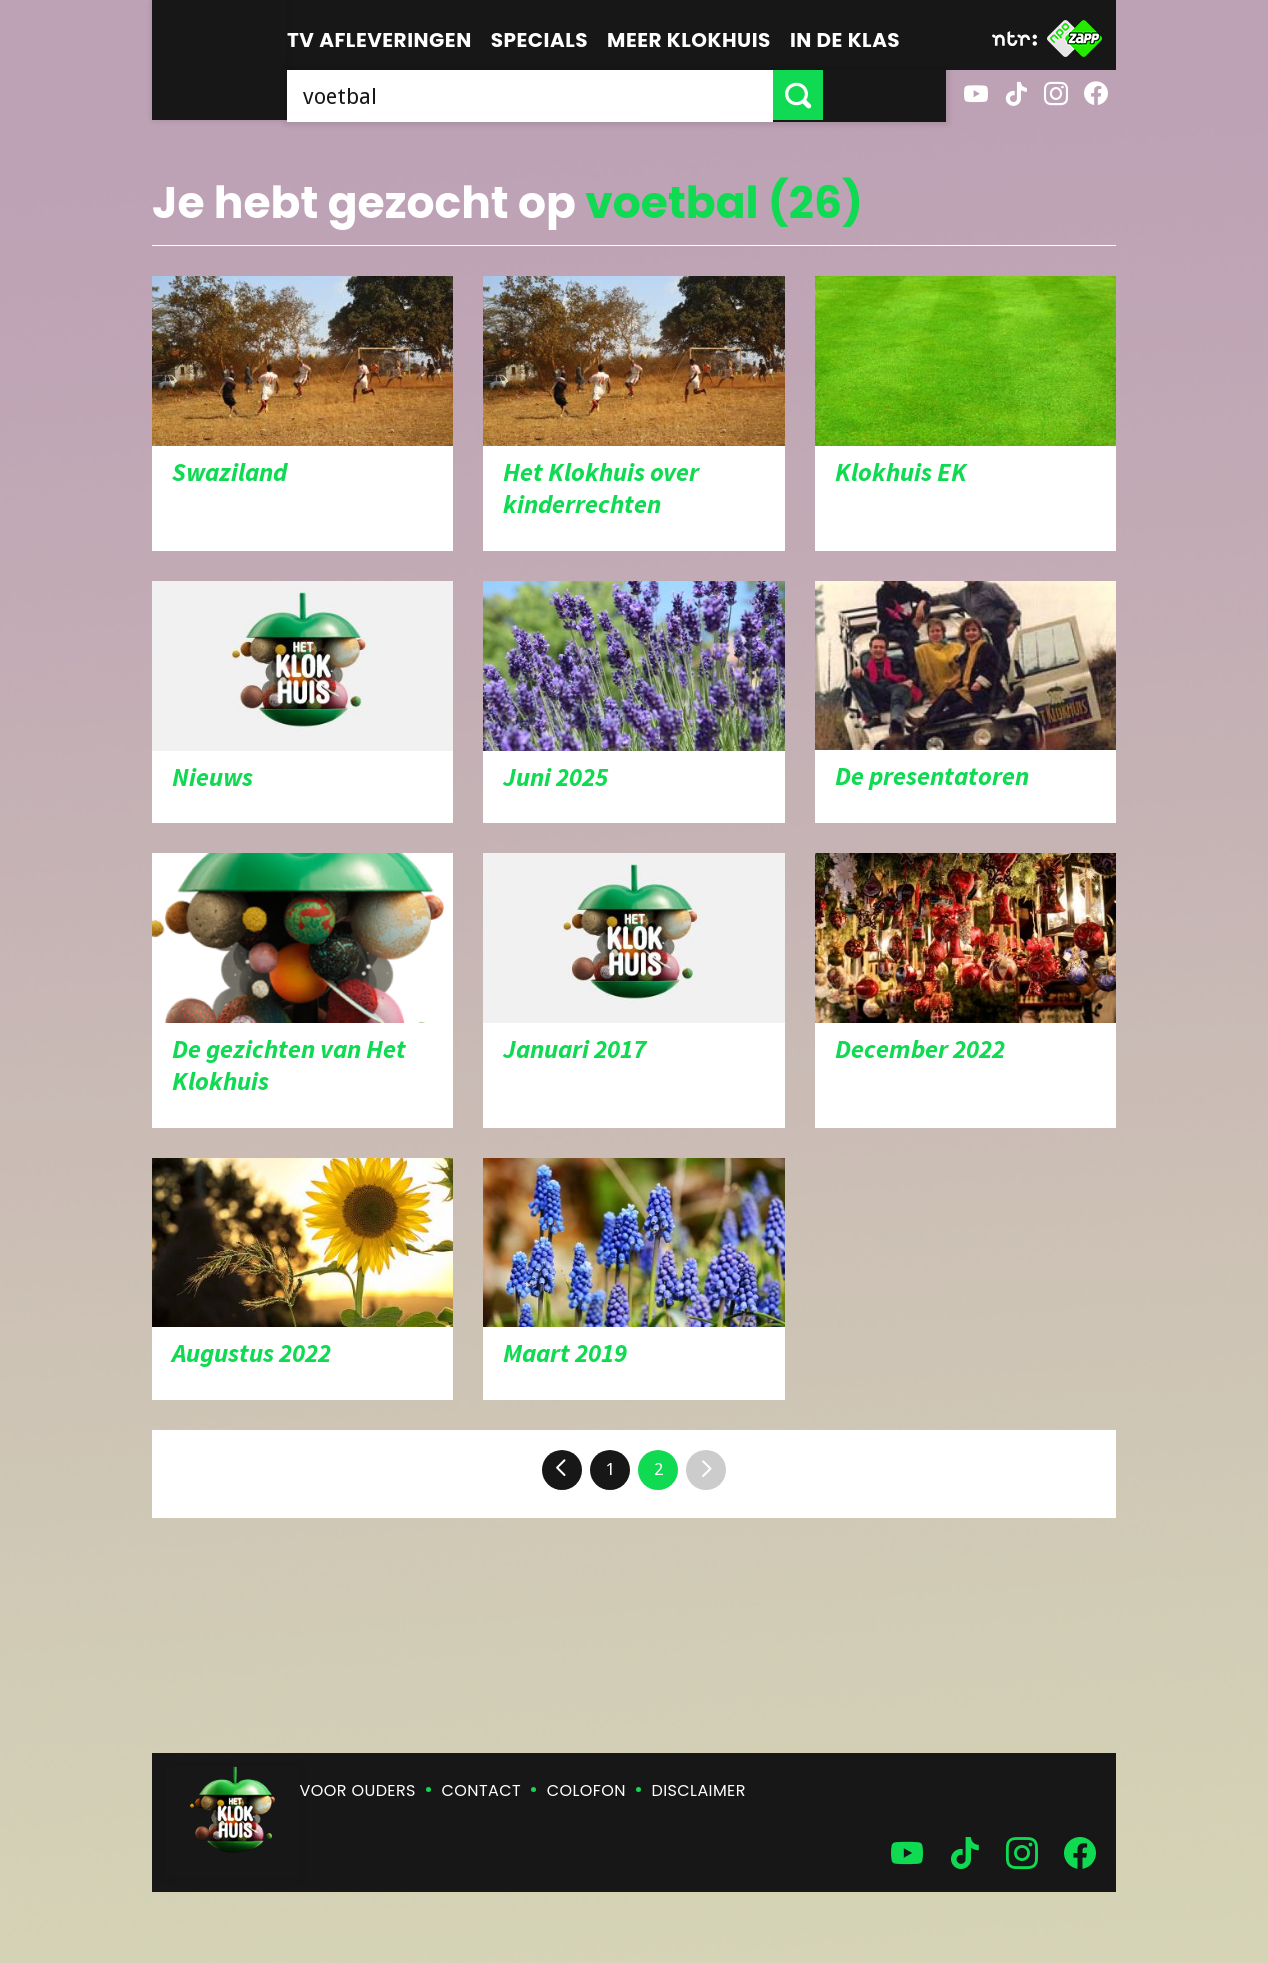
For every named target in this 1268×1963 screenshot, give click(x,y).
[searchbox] (591, 95)
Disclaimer (699, 1790)
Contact (481, 1790)
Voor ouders (358, 1790)
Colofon (586, 1790)
